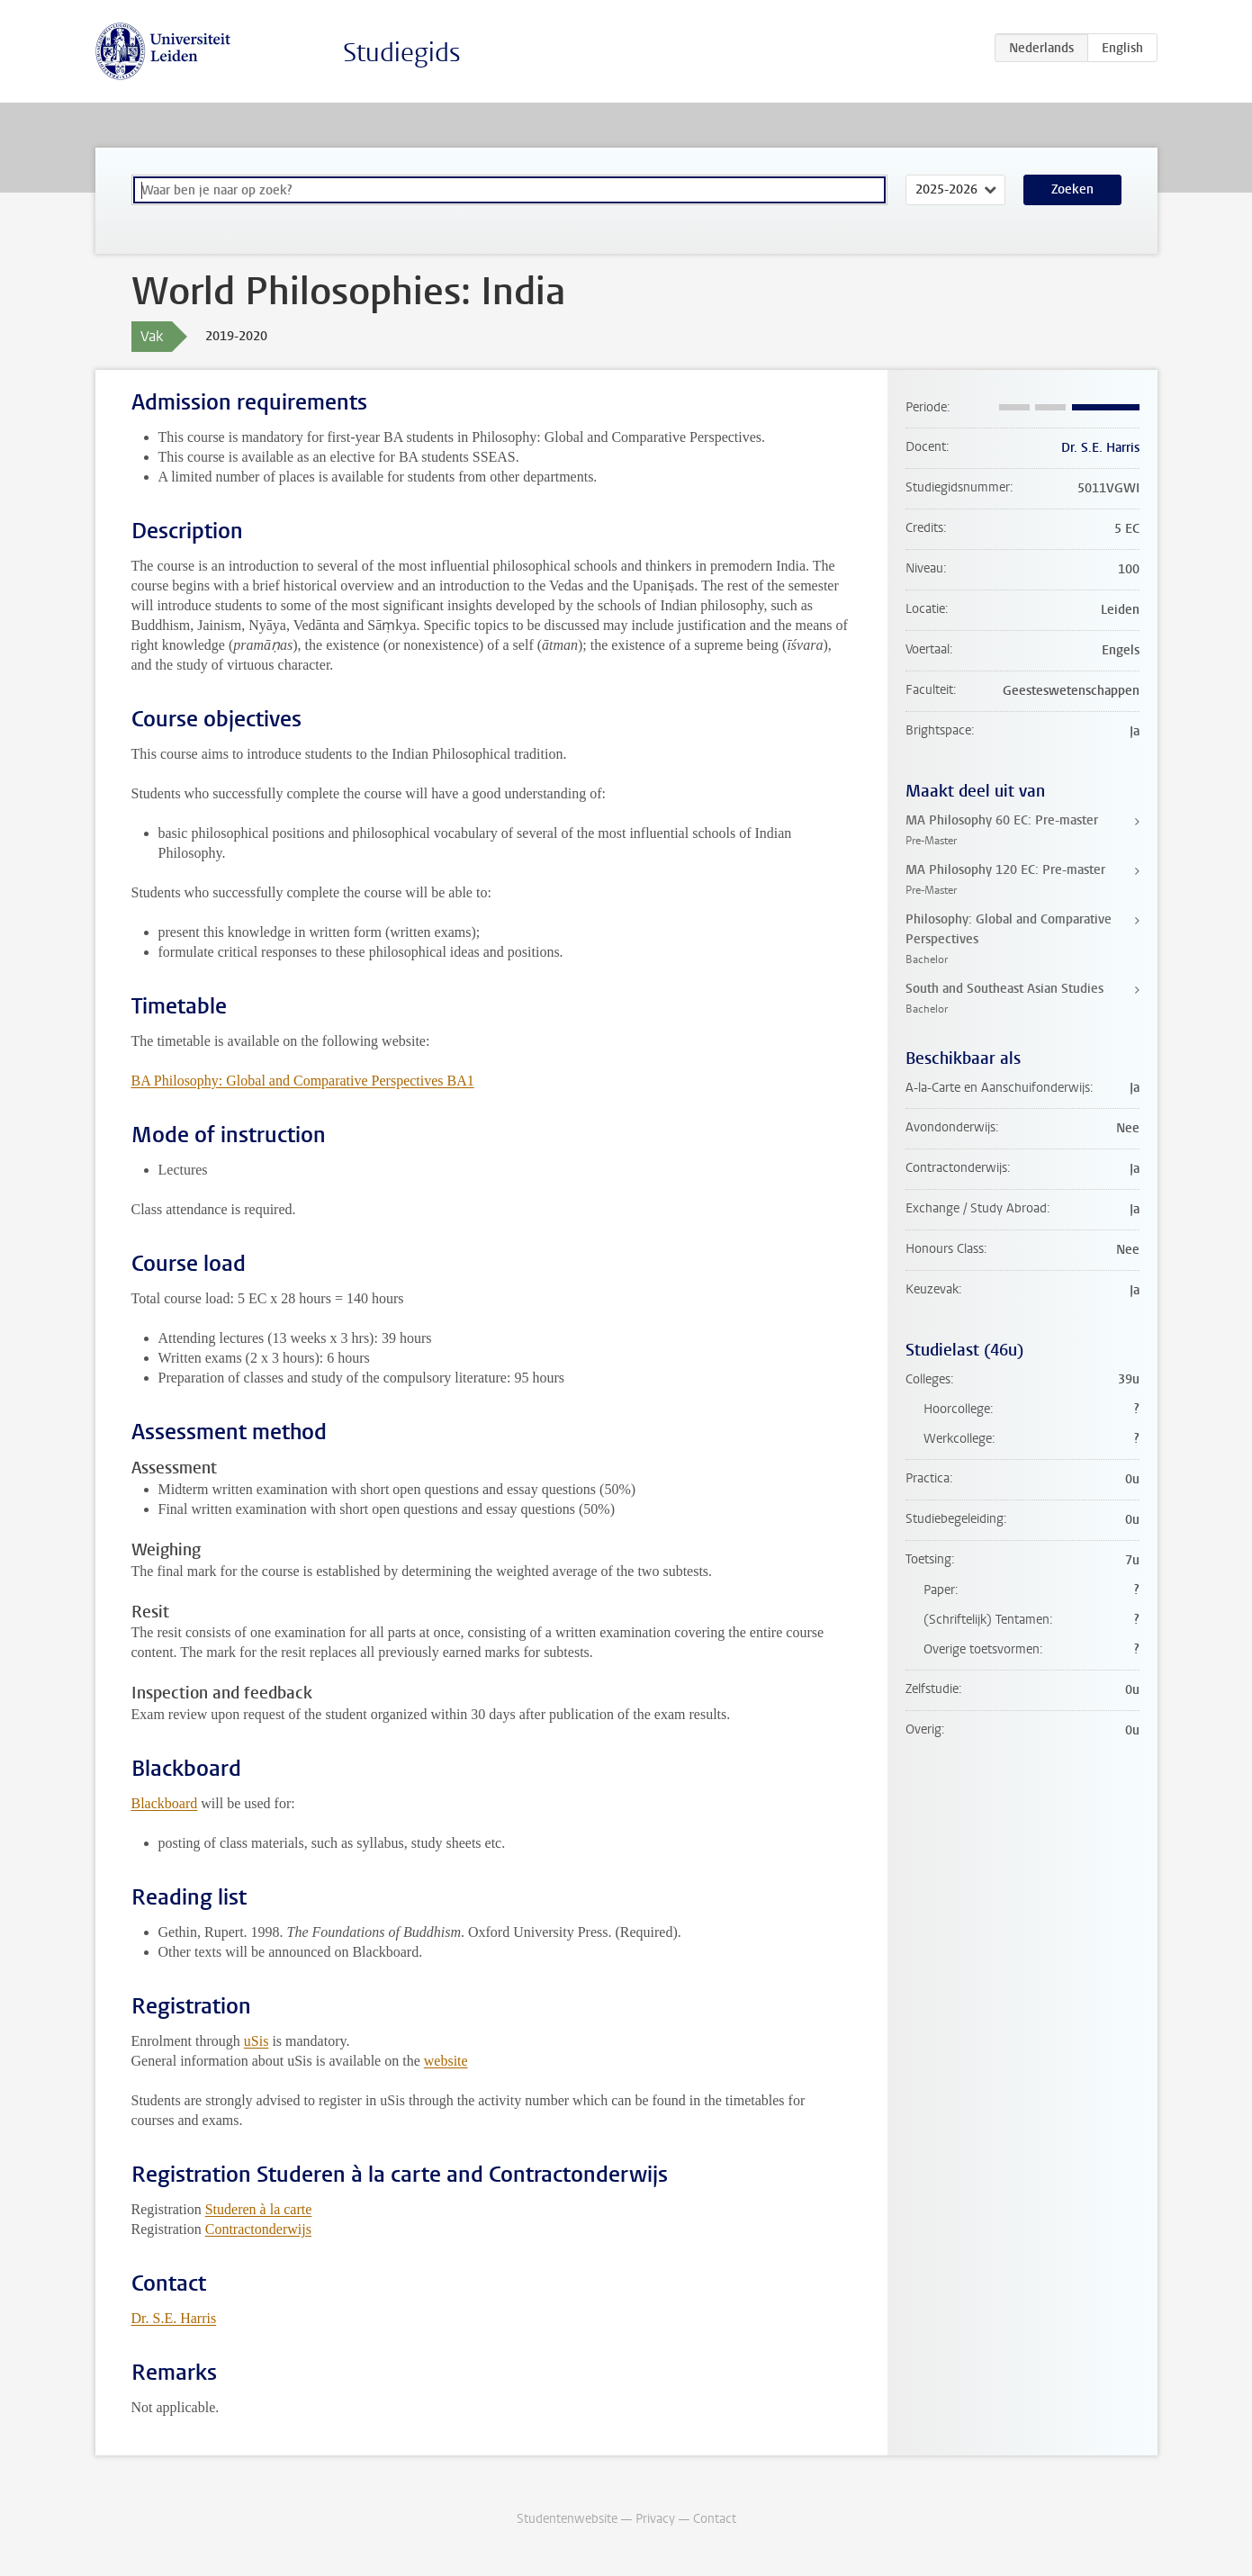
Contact (714, 2518)
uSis (256, 2041)
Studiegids (402, 52)
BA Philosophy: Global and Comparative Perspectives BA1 (302, 1080)
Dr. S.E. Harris (174, 2318)
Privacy (655, 2518)
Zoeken (1072, 189)
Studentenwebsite (567, 2518)
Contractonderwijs (258, 2229)
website (446, 2060)
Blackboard (164, 1803)
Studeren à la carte (258, 2209)
